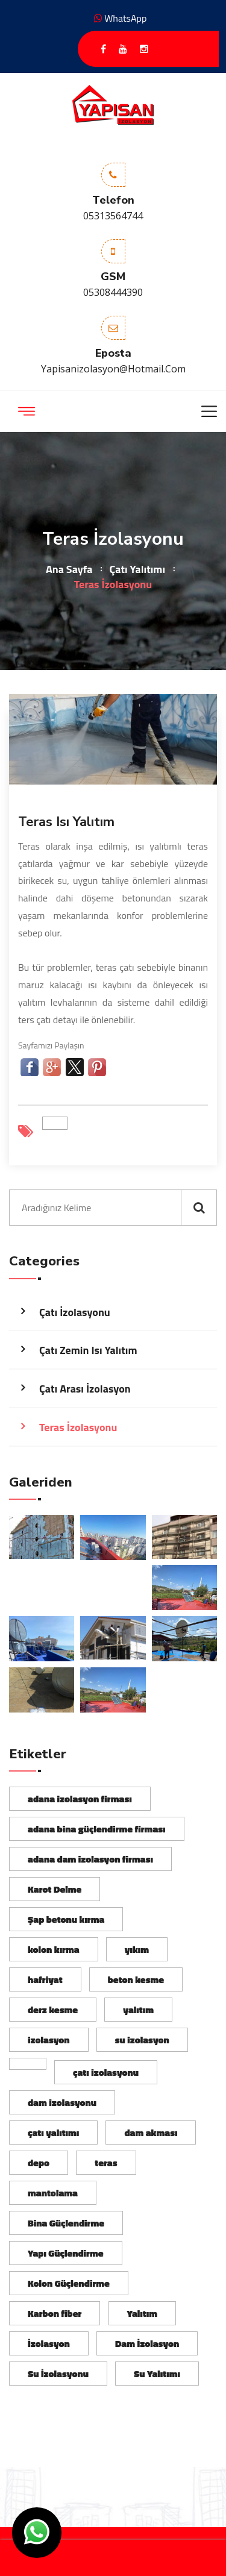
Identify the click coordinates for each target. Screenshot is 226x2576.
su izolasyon (142, 2039)
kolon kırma (54, 1949)
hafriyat (45, 1979)
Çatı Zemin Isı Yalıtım (88, 1350)
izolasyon (49, 2039)
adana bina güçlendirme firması (97, 1829)
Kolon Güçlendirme (69, 2283)
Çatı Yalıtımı (137, 569)
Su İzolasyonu (58, 2373)
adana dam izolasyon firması (90, 1859)
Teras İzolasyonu (78, 1427)
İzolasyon (49, 2343)
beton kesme (136, 1979)
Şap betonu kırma (66, 1919)
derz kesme (53, 2009)
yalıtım (138, 2009)
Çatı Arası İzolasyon (85, 1388)
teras (106, 2162)
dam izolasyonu (62, 2102)
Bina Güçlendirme (66, 2223)
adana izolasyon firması (80, 1798)
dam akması (150, 2132)
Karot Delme (54, 1889)
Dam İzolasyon (147, 2343)
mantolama (53, 2193)
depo (38, 2162)
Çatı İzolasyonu (74, 1312)
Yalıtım (142, 2313)
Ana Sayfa (69, 569)
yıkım (137, 1949)
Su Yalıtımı (157, 2373)
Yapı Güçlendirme (66, 2253)
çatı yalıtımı (53, 2132)
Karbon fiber (54, 2313)
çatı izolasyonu (106, 2072)
